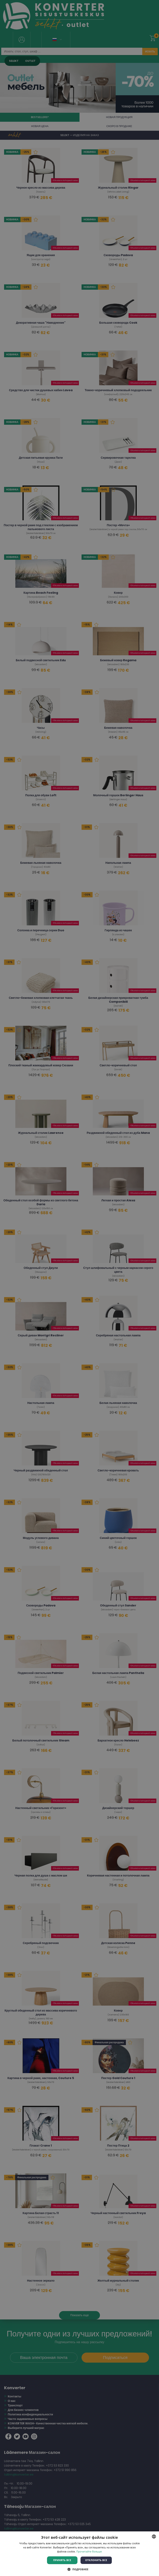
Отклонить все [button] (96, 2560)
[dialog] (79, 1288)
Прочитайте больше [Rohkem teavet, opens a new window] (89, 2551)
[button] (79, 2569)
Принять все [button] (62, 2560)
